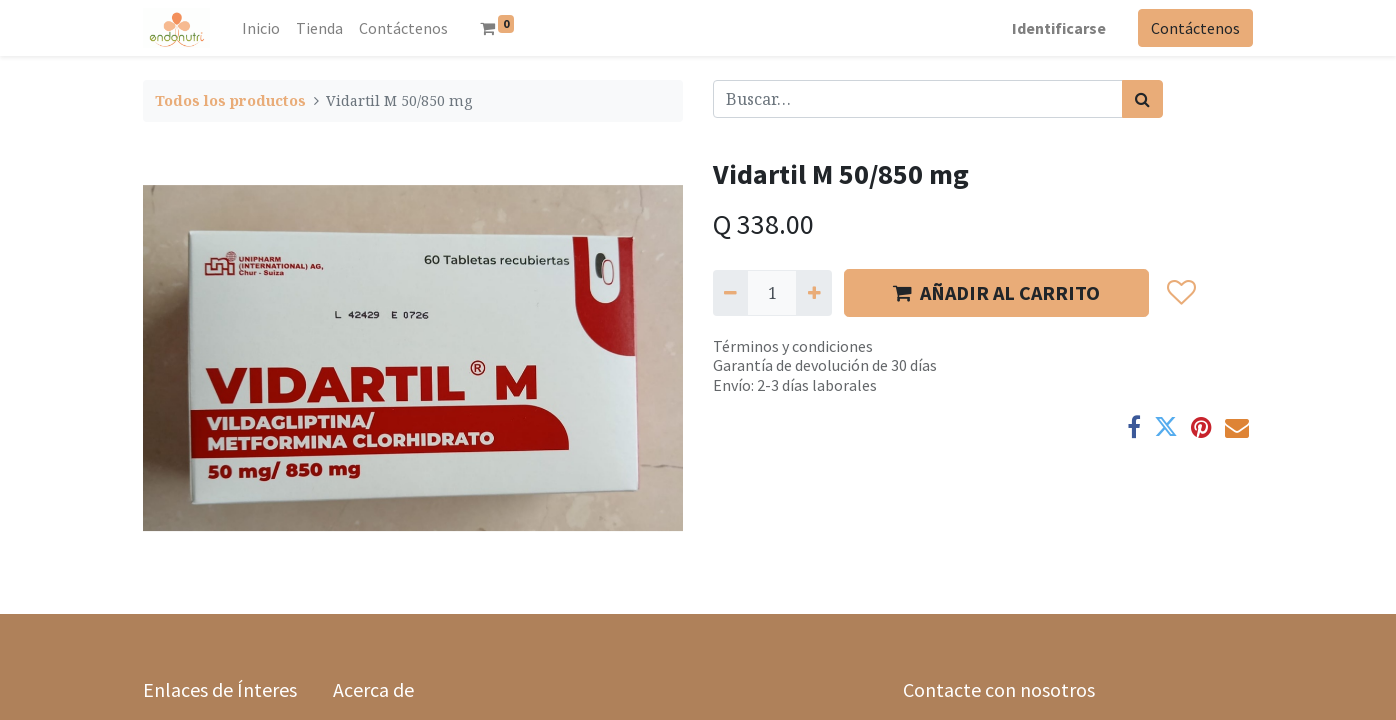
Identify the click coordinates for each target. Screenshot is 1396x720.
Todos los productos (230, 100)
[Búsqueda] (1142, 99)
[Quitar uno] (730, 293)
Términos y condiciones (793, 346)
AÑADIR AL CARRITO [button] (996, 292)
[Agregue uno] (813, 293)
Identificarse (1059, 28)
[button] (1180, 293)
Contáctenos (1195, 28)
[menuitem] (261, 28)
